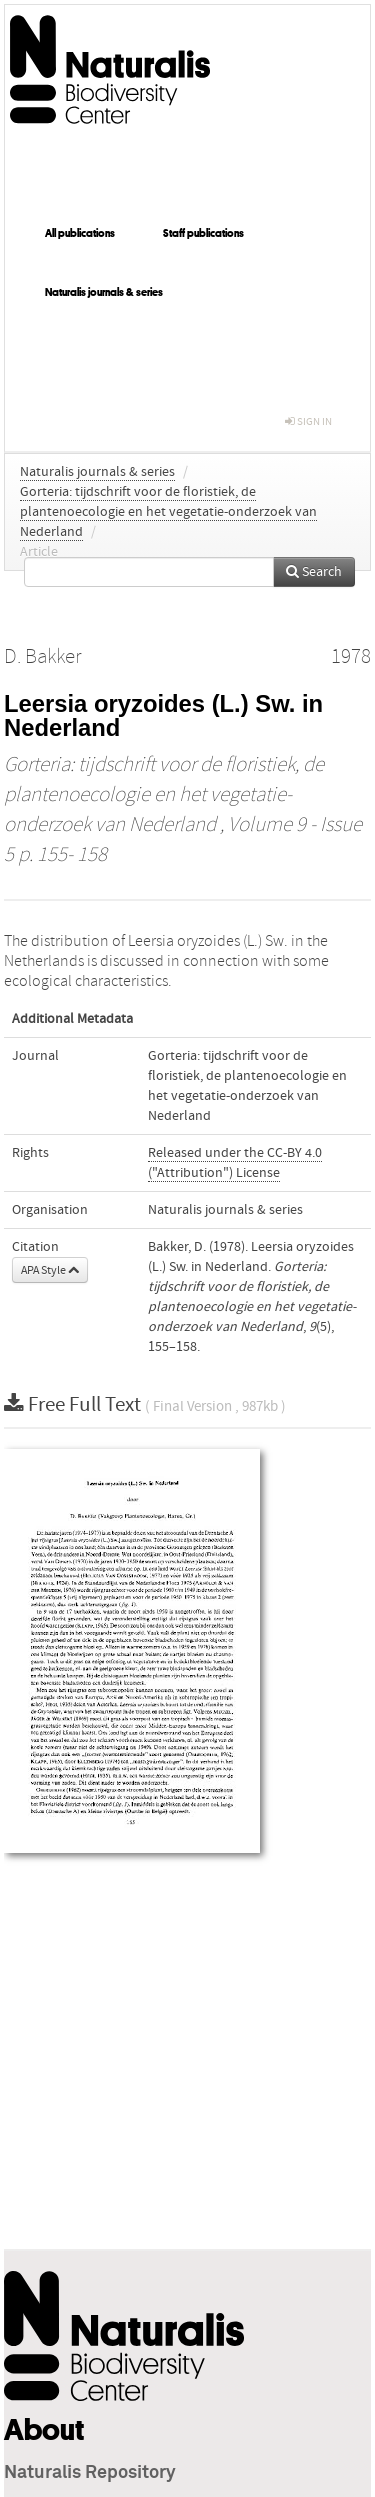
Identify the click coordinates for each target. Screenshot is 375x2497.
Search (314, 572)
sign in (308, 421)
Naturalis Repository (90, 2473)
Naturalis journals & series (104, 292)
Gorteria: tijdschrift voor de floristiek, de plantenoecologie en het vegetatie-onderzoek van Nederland (168, 512)
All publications (80, 233)
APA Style (50, 1270)
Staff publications (203, 233)
